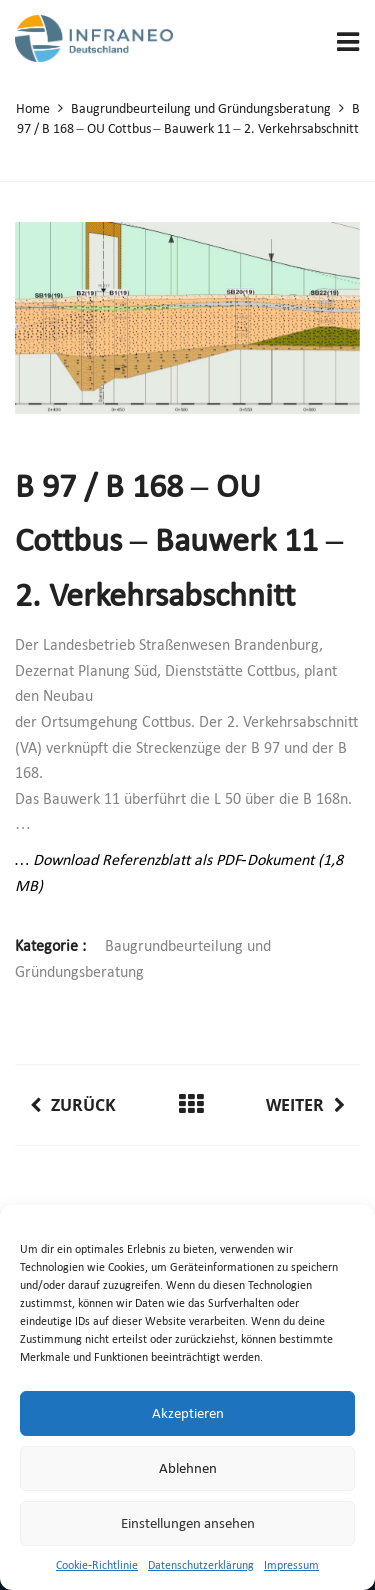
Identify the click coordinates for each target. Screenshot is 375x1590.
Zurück (73, 1105)
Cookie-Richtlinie (97, 1565)
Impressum (291, 1565)
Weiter (305, 1105)
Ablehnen (188, 1468)
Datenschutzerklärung (201, 1565)
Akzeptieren (188, 1413)
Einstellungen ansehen (188, 1523)
